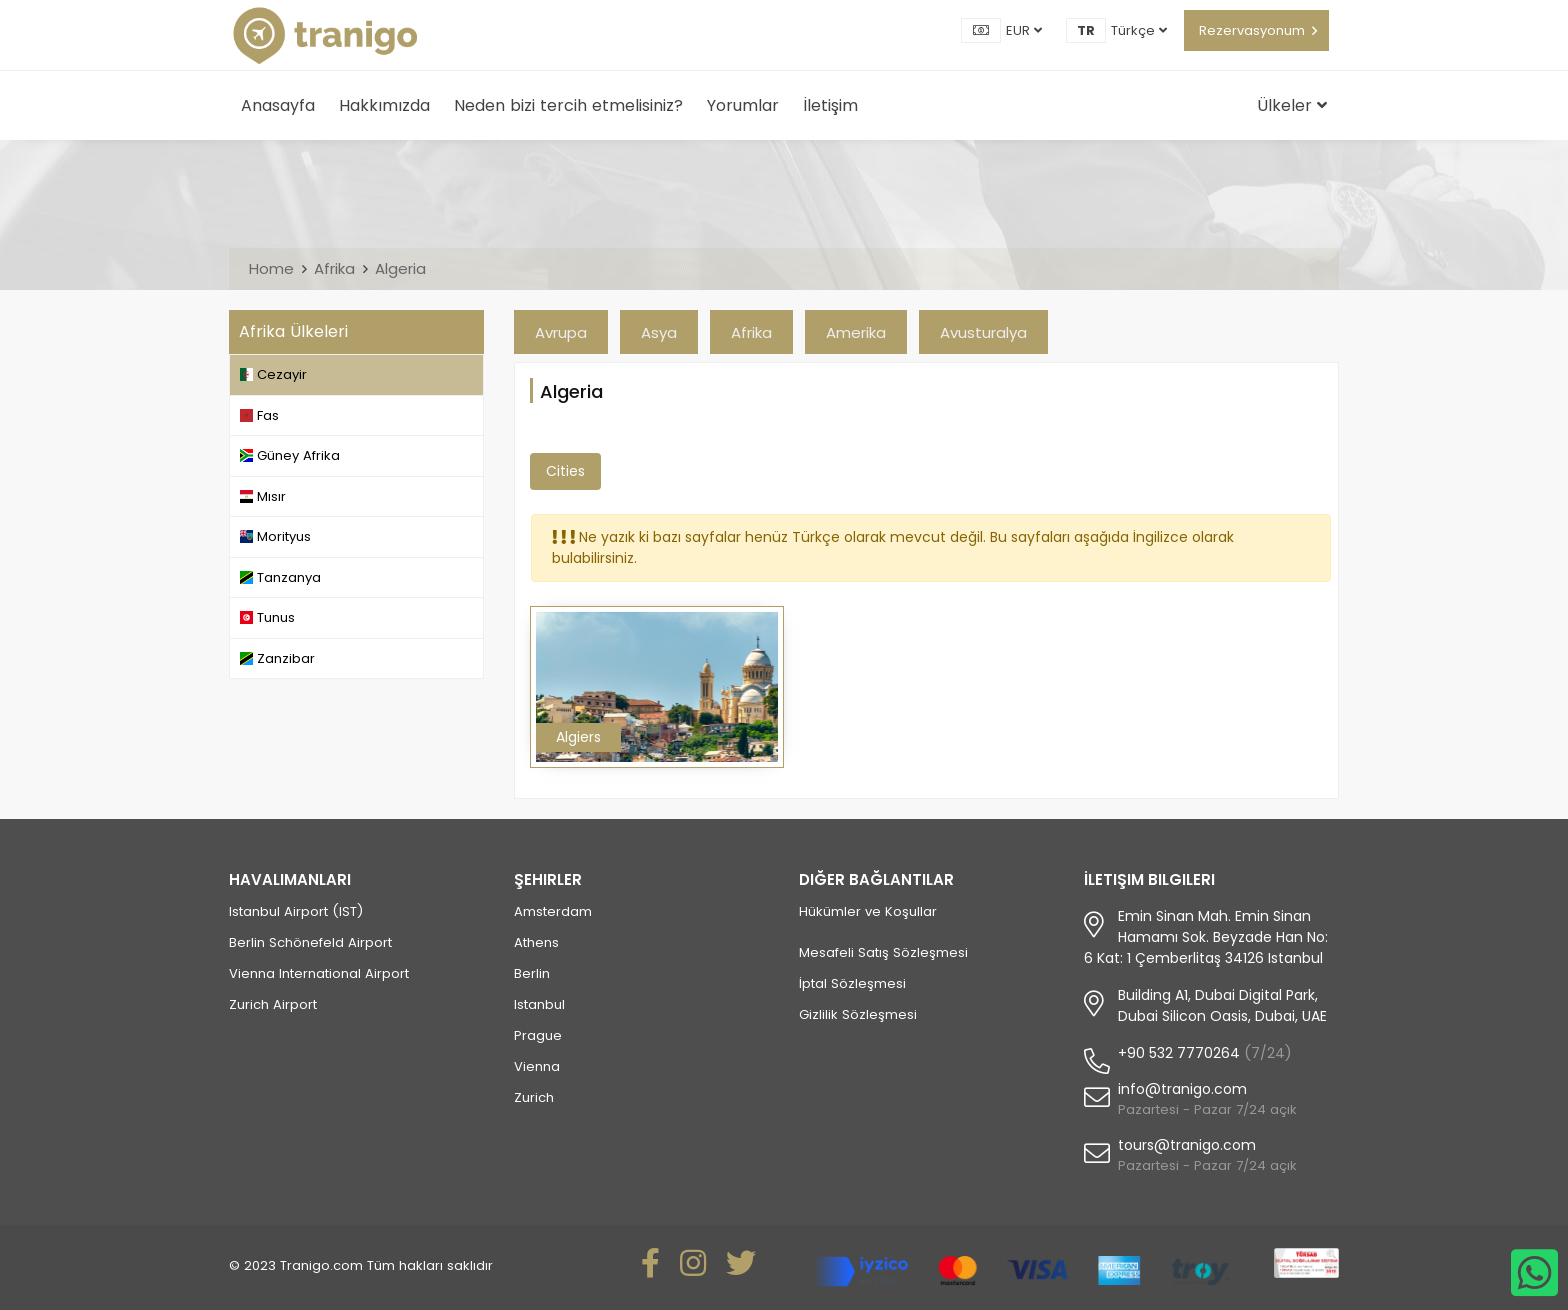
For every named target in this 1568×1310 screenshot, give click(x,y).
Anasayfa (278, 105)
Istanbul (539, 1004)
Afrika (334, 268)
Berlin (532, 973)
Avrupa (561, 332)
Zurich (534, 1097)
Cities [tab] (565, 471)
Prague (538, 1035)
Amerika (856, 332)
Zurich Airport (273, 1004)
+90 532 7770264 (1179, 1053)
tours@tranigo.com (1187, 1145)
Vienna (537, 1066)
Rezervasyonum (1252, 30)
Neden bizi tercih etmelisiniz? (568, 105)
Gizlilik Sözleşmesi (858, 1014)
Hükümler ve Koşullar (868, 911)
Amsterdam (553, 911)
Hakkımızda (384, 105)
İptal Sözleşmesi (852, 983)
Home (271, 268)
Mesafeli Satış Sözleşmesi (883, 952)
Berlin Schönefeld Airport (310, 942)
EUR (1024, 30)
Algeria (400, 268)
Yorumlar (743, 105)
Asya (659, 332)
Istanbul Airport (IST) (296, 911)
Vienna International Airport (319, 973)
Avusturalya (983, 332)
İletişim (830, 105)
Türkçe (1139, 30)
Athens (536, 942)
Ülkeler (1292, 105)
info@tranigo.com (1182, 1089)
